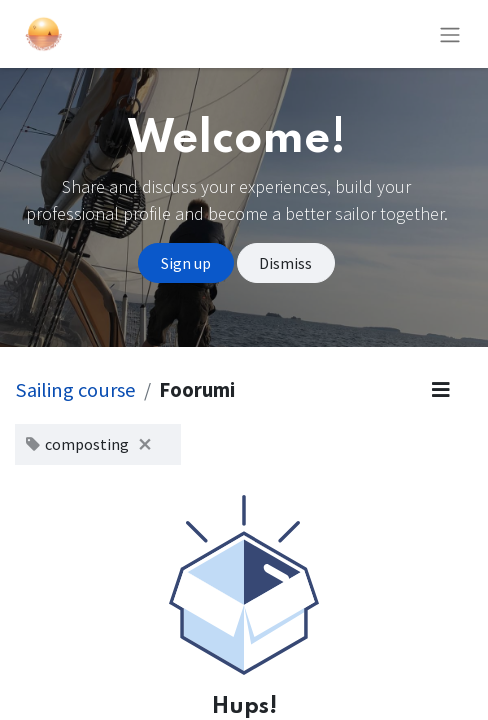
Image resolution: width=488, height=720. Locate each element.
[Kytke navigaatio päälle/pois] (450, 34)
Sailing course (75, 390)
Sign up (186, 263)
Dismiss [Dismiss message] (285, 263)
